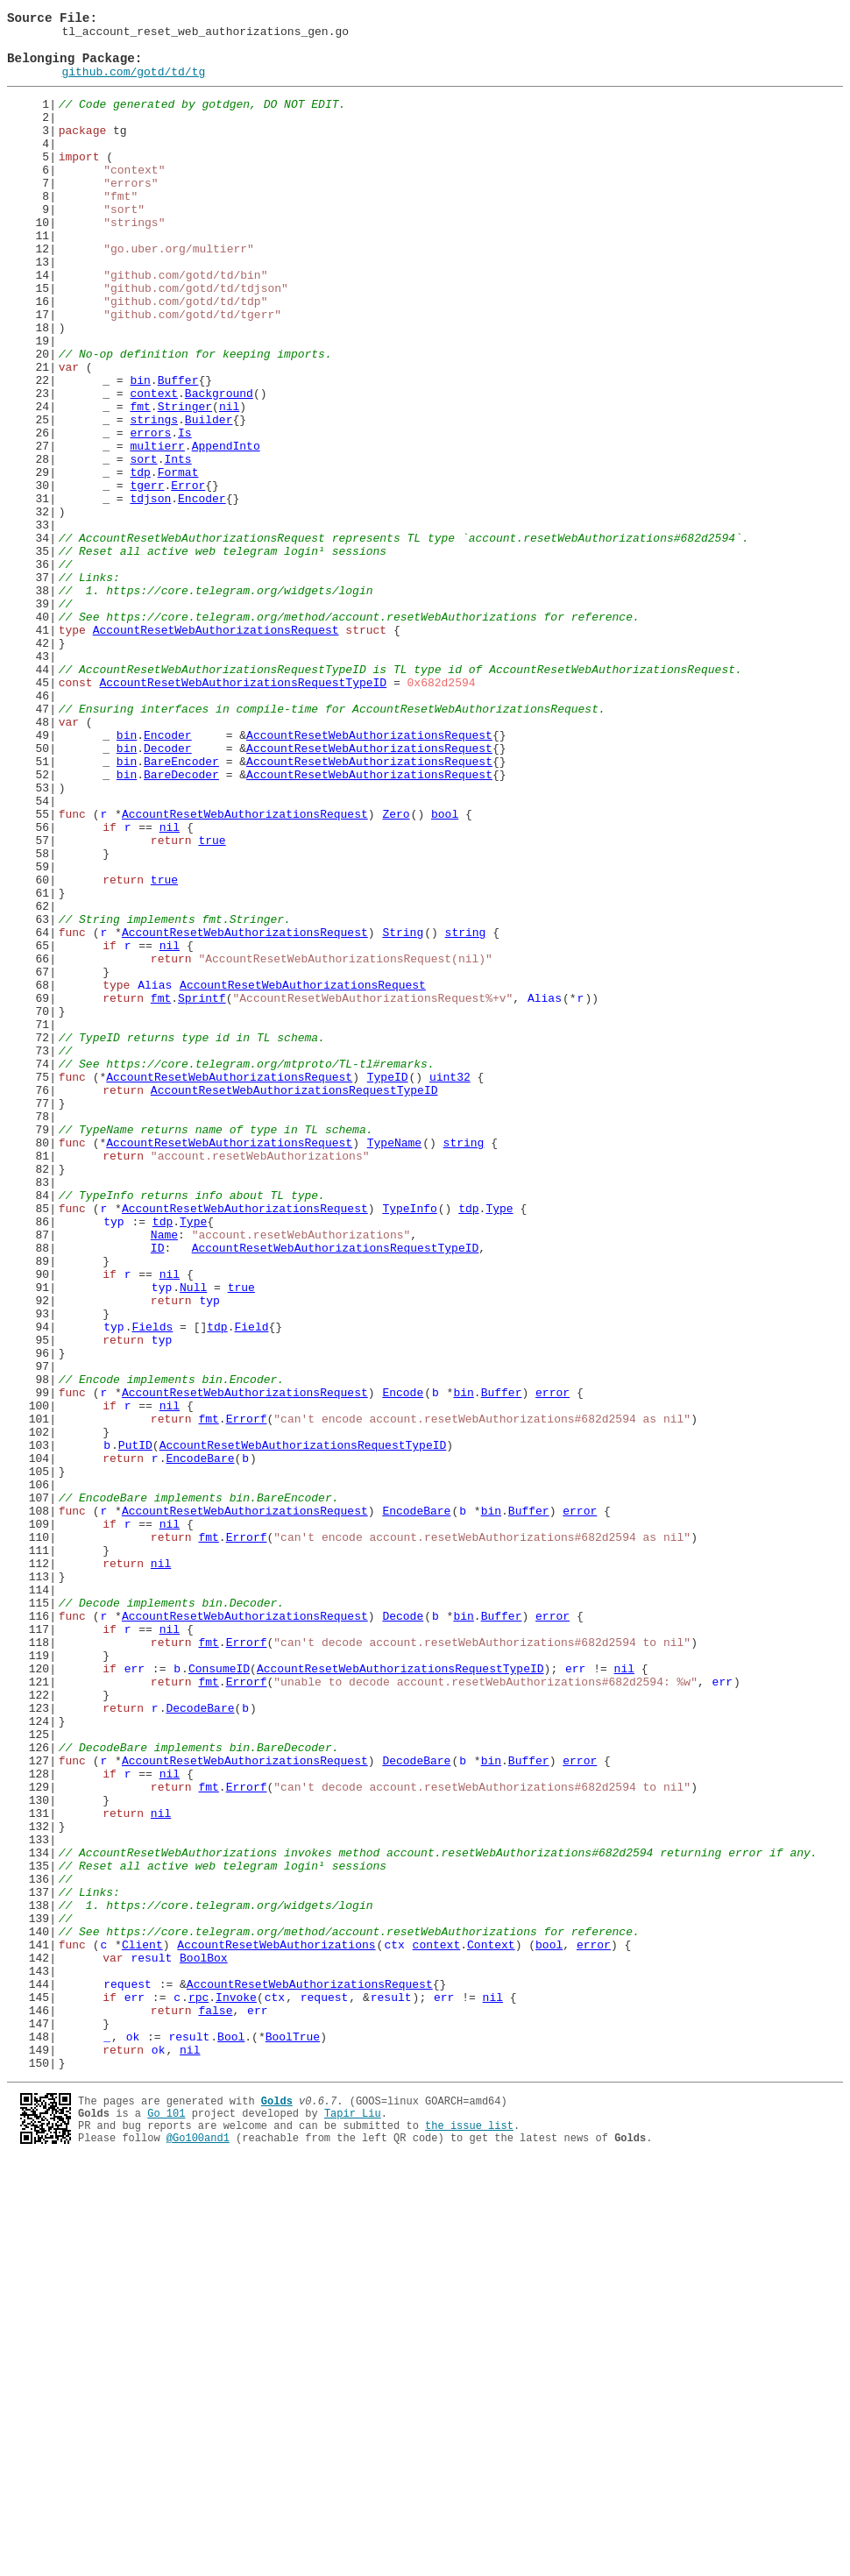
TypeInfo (409, 1444)
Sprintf (202, 1192)
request (127, 2375)
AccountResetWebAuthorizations (276, 2328)
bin (140, 450)
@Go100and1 (198, 2550)
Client (142, 2328)
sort (143, 545)
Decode (402, 1933)
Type (499, 1444)
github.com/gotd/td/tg (133, 84)
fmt (140, 482)
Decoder (168, 892)
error (552, 1665)
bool (444, 971)
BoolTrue (293, 2438)
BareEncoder (181, 908)
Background (219, 466)
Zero (395, 971)
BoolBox (204, 2344)
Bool (230, 2438)
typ (113, 1460)
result (151, 2344)
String (402, 1113)
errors (150, 514)
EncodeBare (200, 1744)
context (154, 466)
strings (154, 498)
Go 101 (166, 2520)
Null (193, 1539)
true (211, 1003)
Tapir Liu (352, 2520)
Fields (152, 1586)
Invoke (236, 2391)
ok (133, 2438)
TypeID (387, 1287)
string (465, 1113)
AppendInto (226, 529)
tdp (140, 561)
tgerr (147, 577)
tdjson (150, 592)
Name (164, 1476)
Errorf (246, 1697)
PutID (135, 1728)
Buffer (178, 450)
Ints (177, 545)
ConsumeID (219, 1997)
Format (178, 561)
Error (188, 577)
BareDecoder (181, 924)
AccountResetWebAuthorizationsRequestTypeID (242, 813)
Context (491, 2328)
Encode (402, 1665)
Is (185, 514)
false (215, 2407)
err (134, 1997)
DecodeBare (200, 2044)
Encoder (202, 592)
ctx (394, 2328)
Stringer (185, 482)
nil (229, 482)
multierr (157, 529)
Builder (209, 498)
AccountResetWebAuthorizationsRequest (216, 750)
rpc (198, 2391)
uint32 (450, 1287)
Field (251, 1586)
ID (158, 1492)
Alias (155, 1176)
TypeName (394, 1365)
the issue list (469, 2535)
